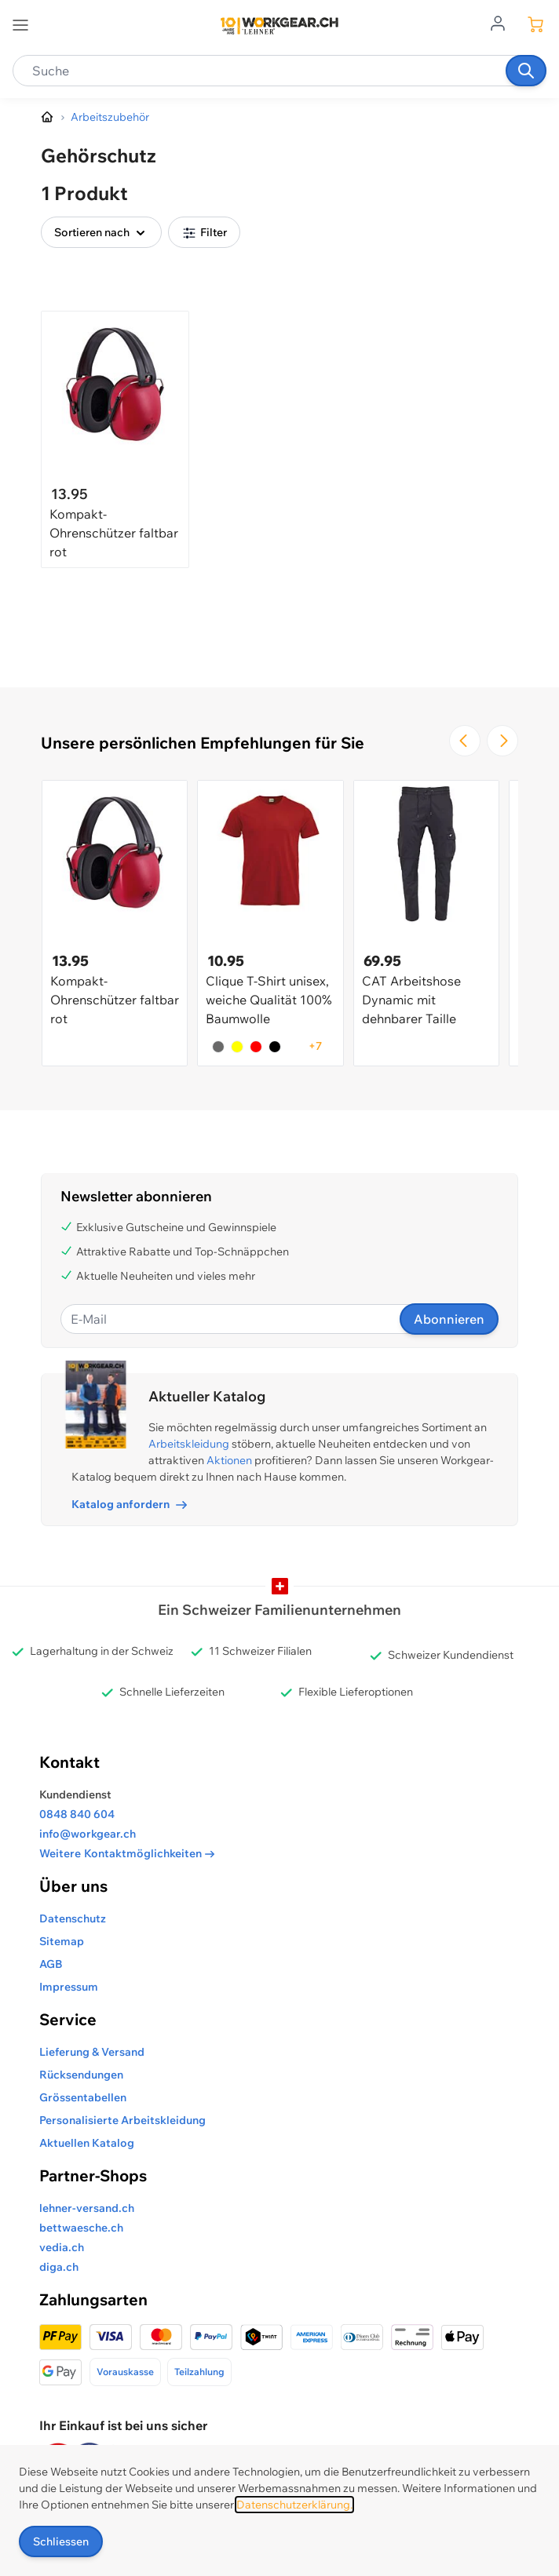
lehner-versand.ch (86, 2208)
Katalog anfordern (129, 1504)
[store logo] (279, 26)
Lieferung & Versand (91, 2052)
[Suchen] (526, 70)
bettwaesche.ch (81, 2228)
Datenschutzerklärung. (294, 2505)
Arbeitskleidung (188, 1444)
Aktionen (229, 1460)
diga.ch (59, 2267)
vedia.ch (61, 2247)
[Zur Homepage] (48, 118)
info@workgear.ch (87, 1834)
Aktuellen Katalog (86, 2143)
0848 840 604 (77, 1814)
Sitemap (61, 1941)
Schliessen (61, 2541)
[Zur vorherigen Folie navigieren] (464, 740)
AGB (51, 1964)
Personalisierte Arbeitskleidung (122, 2120)
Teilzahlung (199, 2371)
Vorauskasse (125, 2371)
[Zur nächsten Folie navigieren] (502, 740)
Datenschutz (72, 1918)
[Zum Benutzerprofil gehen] (502, 22)
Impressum (68, 1987)
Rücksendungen (81, 2075)
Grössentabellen (82, 2097)
